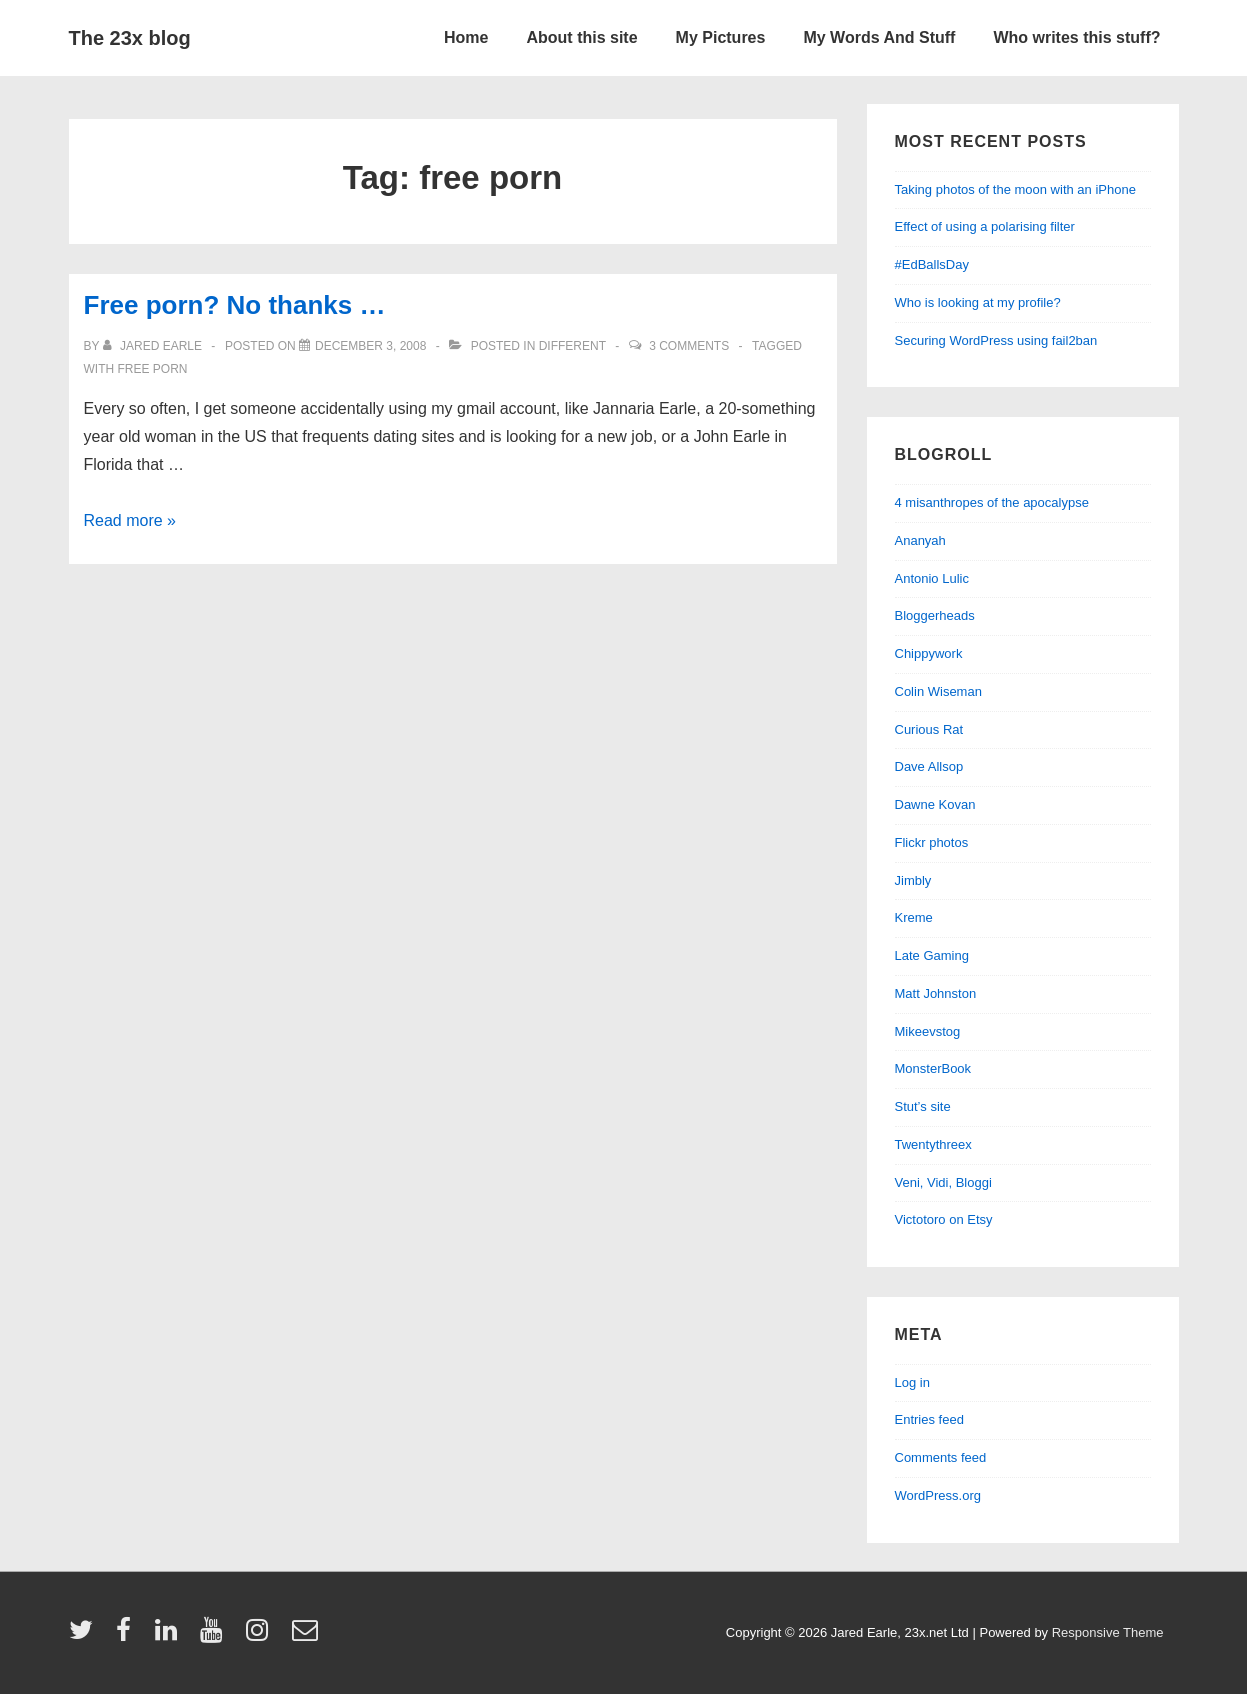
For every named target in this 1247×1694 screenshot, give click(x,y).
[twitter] (85, 1636)
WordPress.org (938, 1495)
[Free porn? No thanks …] (370, 346)
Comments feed (941, 1457)
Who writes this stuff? (1076, 37)
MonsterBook (933, 1068)
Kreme (914, 917)
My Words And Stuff (879, 37)
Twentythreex (933, 1144)
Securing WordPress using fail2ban (996, 340)
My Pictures (721, 37)
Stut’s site (923, 1106)
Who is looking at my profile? (978, 302)
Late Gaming (932, 955)
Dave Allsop (929, 766)
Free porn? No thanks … (235, 305)
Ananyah (920, 540)
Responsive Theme (1108, 1632)
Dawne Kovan (935, 804)
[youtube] (215, 1636)
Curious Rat (929, 729)
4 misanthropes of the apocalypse (992, 502)
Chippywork (929, 653)
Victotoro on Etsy (944, 1219)
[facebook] (128, 1636)
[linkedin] (170, 1636)
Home (466, 37)
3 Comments (689, 346)
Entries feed (929, 1419)
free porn (153, 369)
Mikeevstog (928, 1031)
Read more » (130, 520)
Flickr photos (932, 842)
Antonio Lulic (932, 578)
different (572, 346)
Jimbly (913, 880)
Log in (912, 1382)
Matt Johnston (936, 993)
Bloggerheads (935, 615)
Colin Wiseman (938, 691)
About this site (581, 37)
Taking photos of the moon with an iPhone (1015, 189)
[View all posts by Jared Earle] (154, 346)
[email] (307, 1636)
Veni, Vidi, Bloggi (943, 1182)
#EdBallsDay (932, 264)
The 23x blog (130, 38)
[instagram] (261, 1636)
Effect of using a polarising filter (985, 226)
